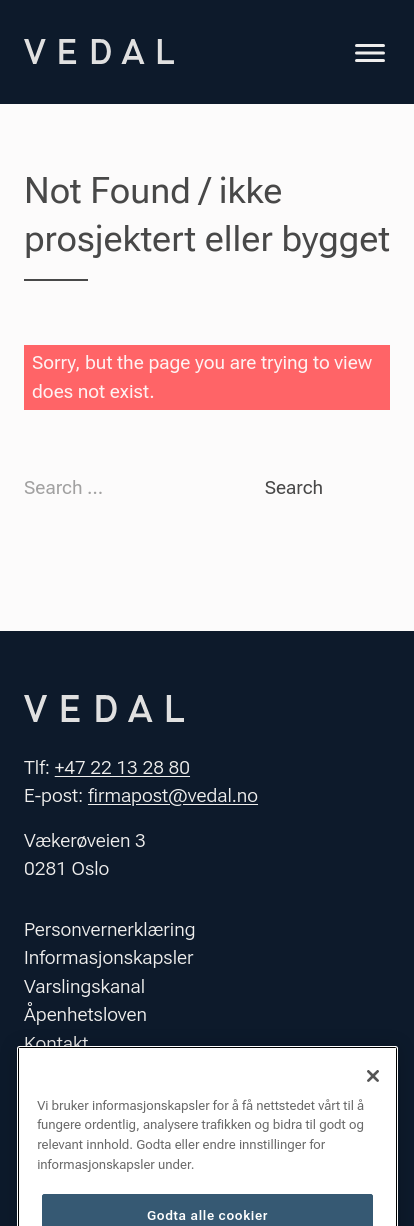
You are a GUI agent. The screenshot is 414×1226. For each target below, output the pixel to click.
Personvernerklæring (110, 929)
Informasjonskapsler (108, 957)
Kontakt (56, 1043)
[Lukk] (373, 1092)
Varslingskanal (84, 986)
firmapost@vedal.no (173, 795)
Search (294, 487)
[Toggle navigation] (370, 55)
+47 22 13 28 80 (122, 767)
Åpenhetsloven (85, 1014)
